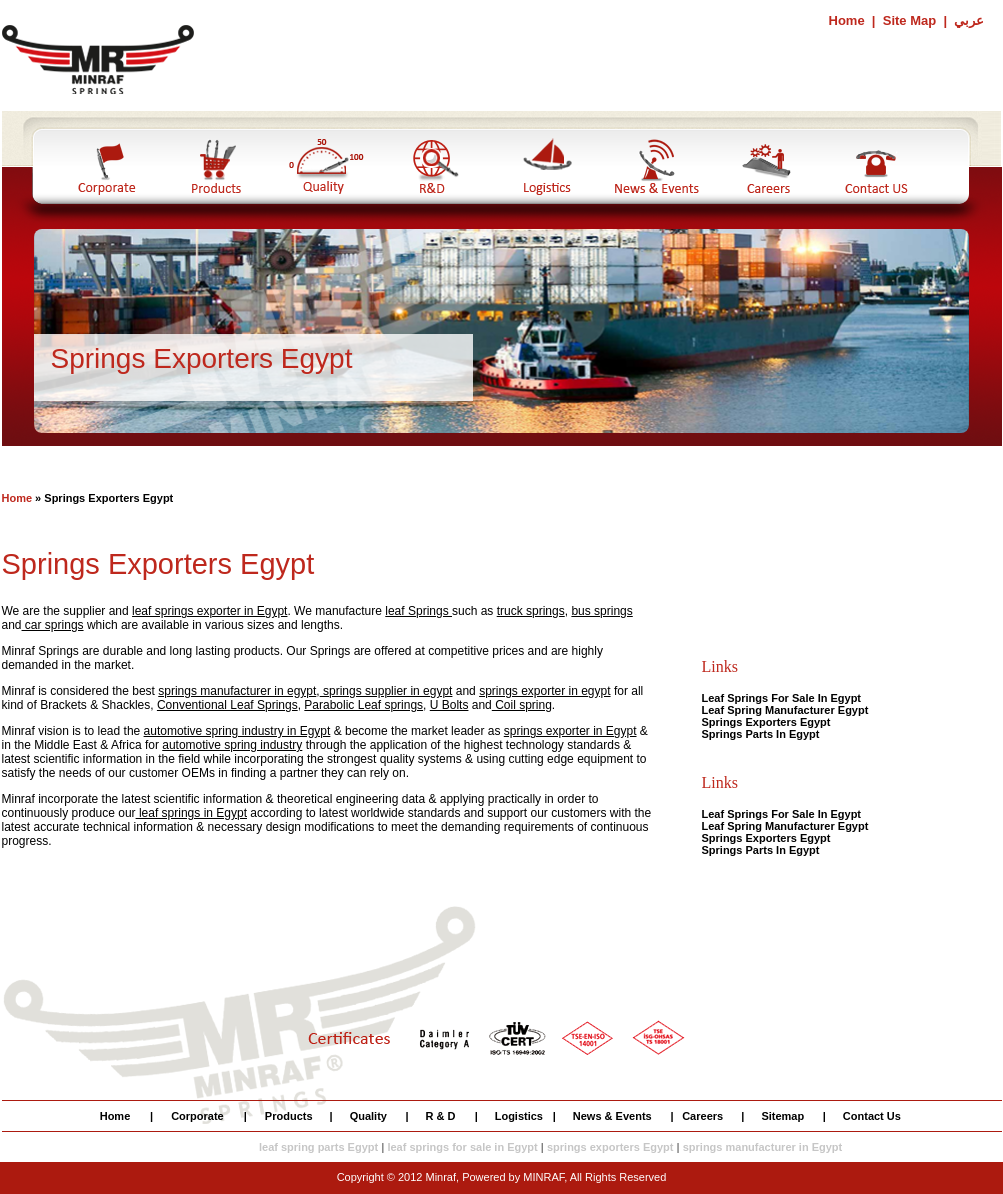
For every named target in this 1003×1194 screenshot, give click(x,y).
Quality (368, 1116)
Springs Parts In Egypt (761, 734)
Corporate (197, 1116)
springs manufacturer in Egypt (763, 1147)
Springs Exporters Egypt (766, 722)
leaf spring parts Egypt (318, 1147)
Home (849, 20)
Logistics (519, 1116)
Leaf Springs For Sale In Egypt (782, 698)
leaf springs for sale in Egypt (462, 1147)
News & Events (612, 1116)
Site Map (909, 20)
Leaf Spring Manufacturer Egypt (785, 710)
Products (289, 1116)
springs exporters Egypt (610, 1147)
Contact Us (872, 1116)
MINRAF (543, 1177)
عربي (969, 20)
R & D (441, 1116)
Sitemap (782, 1116)
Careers (702, 1116)
